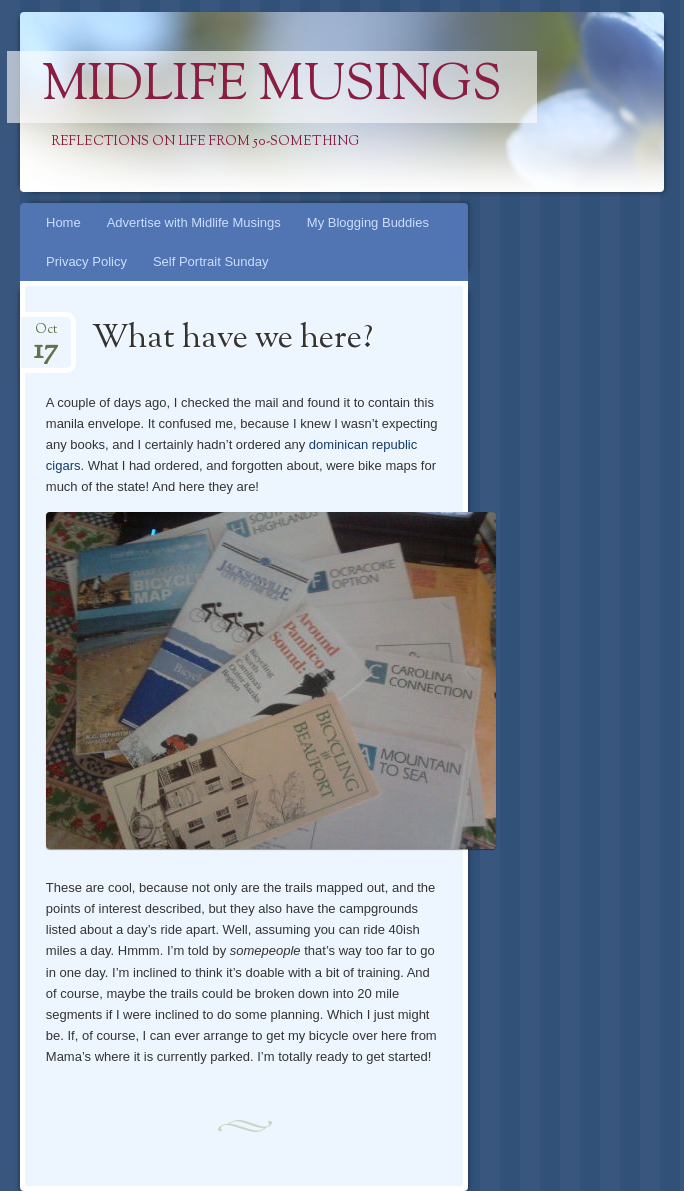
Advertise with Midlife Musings (194, 222)
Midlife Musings (272, 87)
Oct (46, 335)
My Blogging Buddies (368, 222)
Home (63, 222)
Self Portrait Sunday (211, 261)
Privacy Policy (86, 261)
